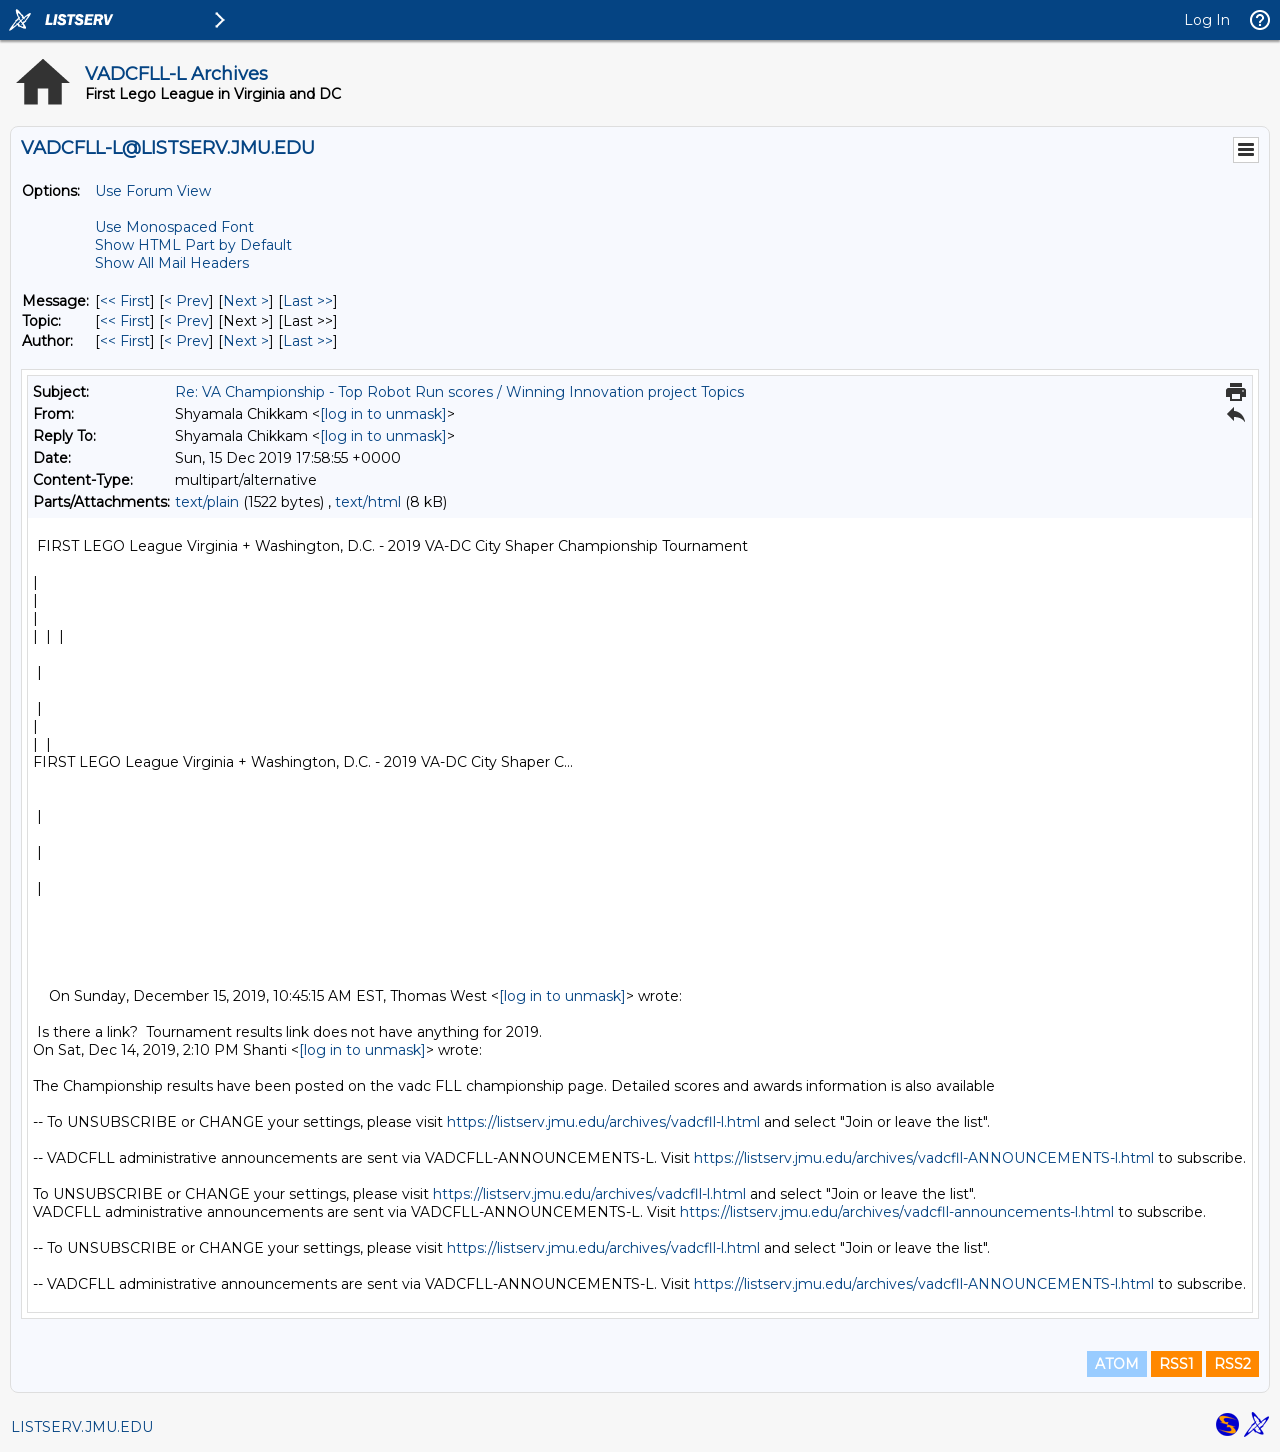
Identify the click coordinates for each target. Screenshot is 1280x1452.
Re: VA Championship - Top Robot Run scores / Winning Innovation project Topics (459, 392)
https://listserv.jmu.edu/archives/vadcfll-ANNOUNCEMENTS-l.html (924, 1158)
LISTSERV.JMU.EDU (82, 1427)
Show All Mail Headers (172, 263)
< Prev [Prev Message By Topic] (186, 321)
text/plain (207, 502)
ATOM (1117, 1364)
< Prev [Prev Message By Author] (186, 341)
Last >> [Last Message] (308, 301)
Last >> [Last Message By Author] (308, 341)
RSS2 (1232, 1364)
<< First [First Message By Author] (125, 341)
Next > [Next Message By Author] (246, 341)
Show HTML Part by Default (193, 245)
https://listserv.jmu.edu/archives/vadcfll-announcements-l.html (897, 1212)
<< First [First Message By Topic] (125, 321)
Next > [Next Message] (246, 301)
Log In (1207, 20)
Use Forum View (153, 191)
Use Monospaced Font (174, 227)
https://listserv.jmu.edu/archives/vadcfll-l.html (603, 1122)
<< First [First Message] (125, 301)
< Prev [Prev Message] (186, 301)
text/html (368, 502)
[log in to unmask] (383, 414)
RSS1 (1176, 1364)
